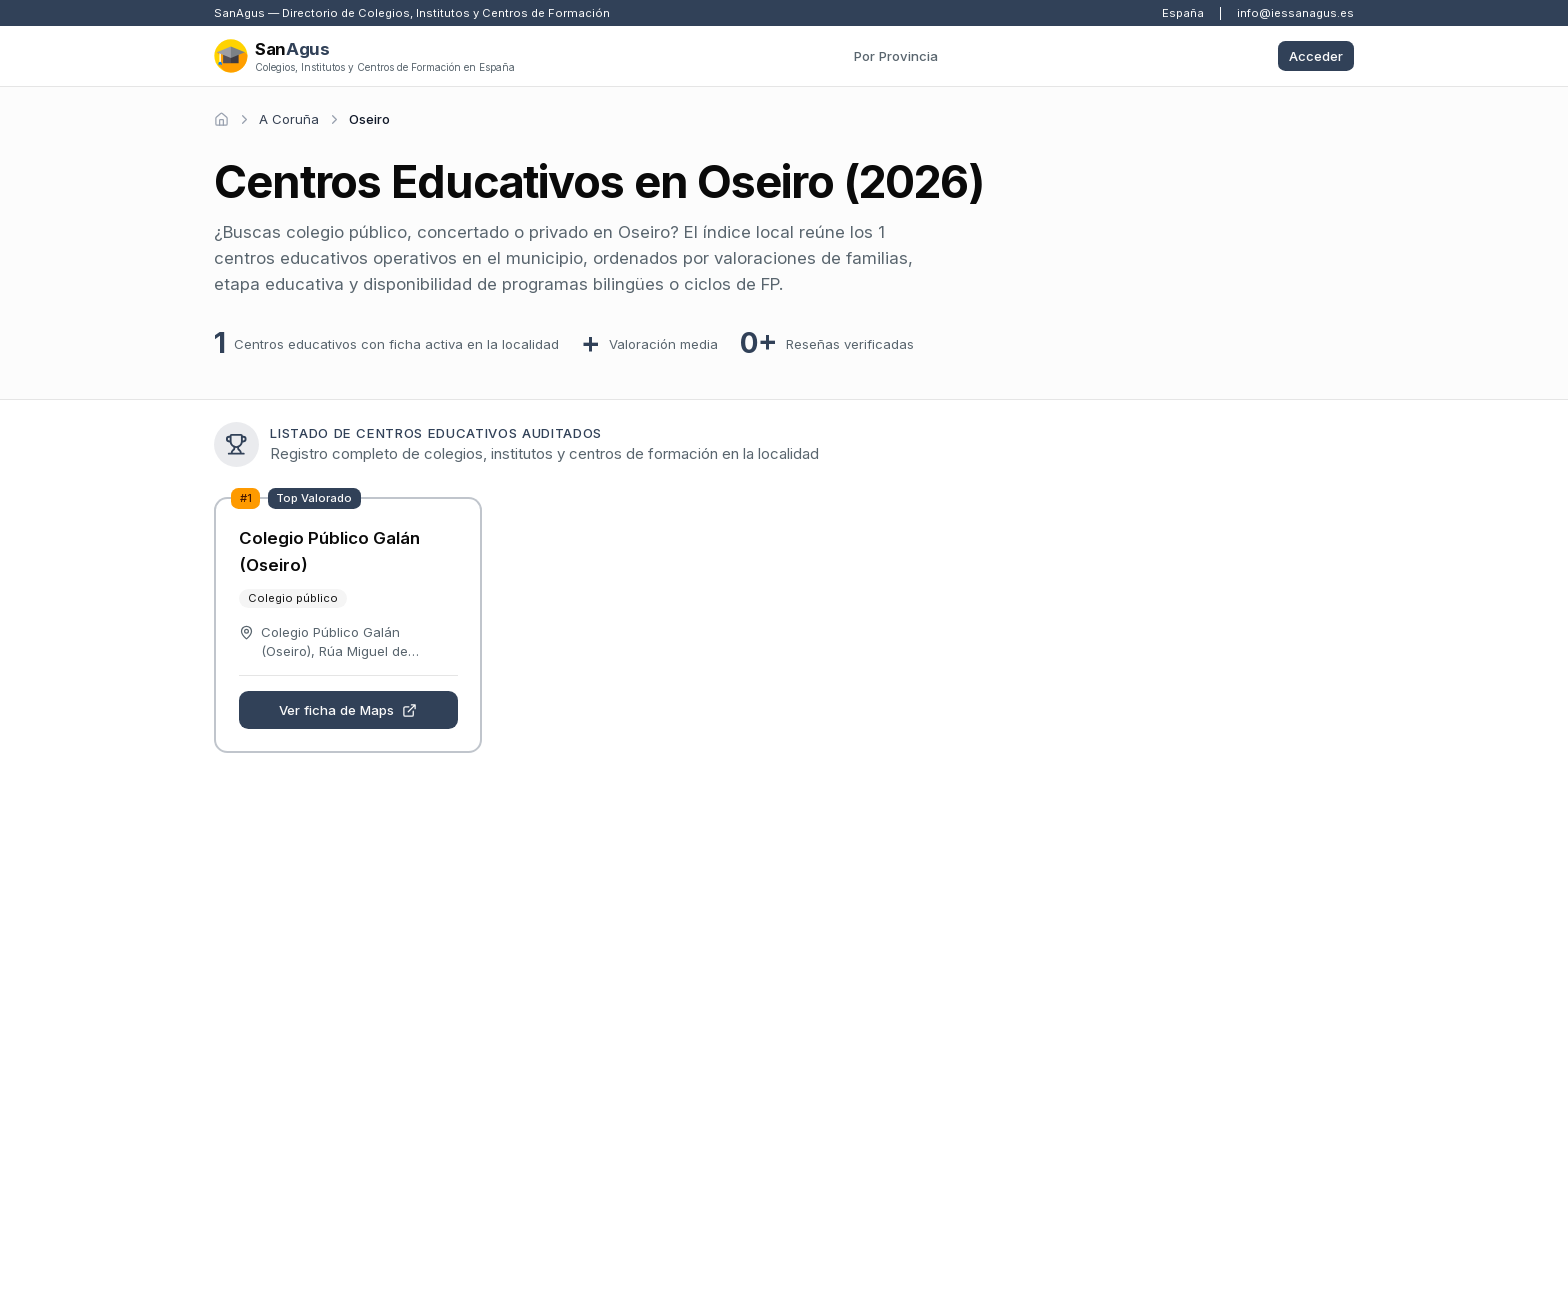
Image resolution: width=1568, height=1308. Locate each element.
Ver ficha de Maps (348, 710)
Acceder (1316, 56)
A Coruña (289, 119)
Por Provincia (896, 56)
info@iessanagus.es (1295, 13)
